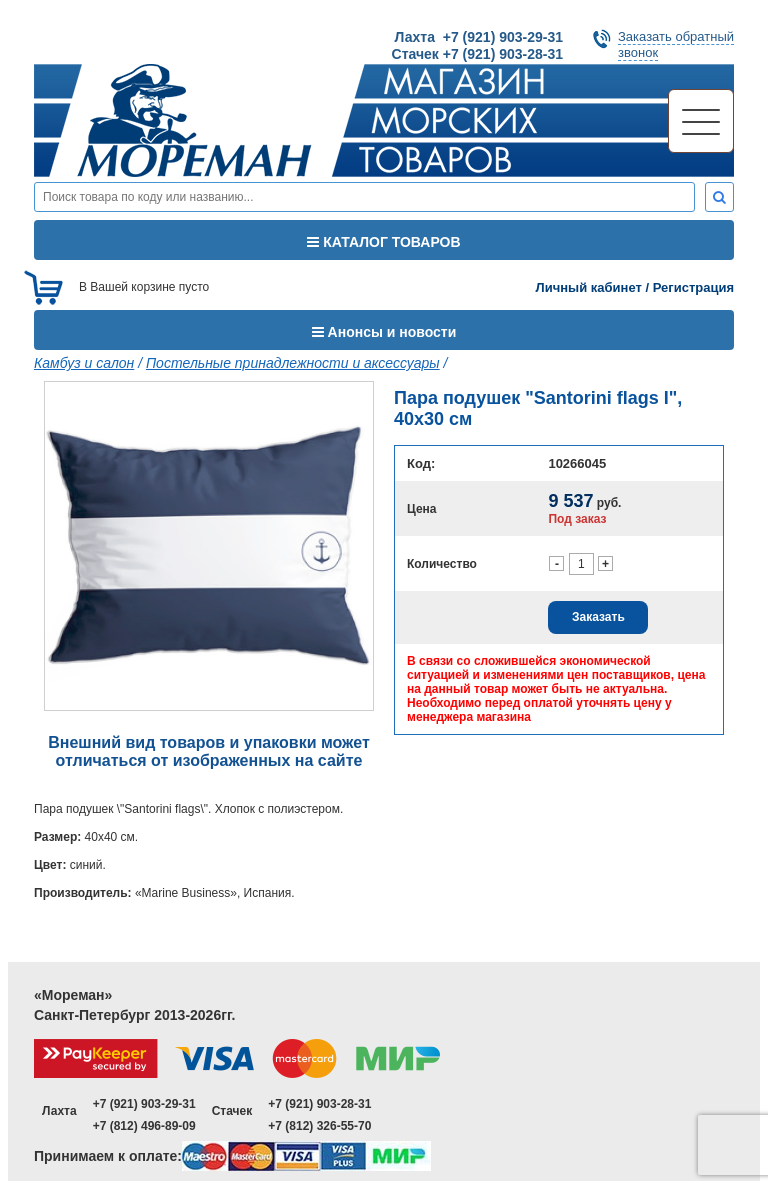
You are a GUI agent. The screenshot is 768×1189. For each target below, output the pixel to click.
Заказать (598, 617)
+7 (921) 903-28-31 (319, 1104)
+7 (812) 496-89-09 (144, 1126)
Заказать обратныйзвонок (676, 44)
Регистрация (693, 287)
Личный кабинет (589, 287)
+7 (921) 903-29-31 (144, 1104)
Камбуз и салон (84, 363)
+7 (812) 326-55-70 (319, 1126)
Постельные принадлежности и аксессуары (293, 363)
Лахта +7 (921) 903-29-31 (479, 37)
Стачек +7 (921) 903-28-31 (477, 54)
